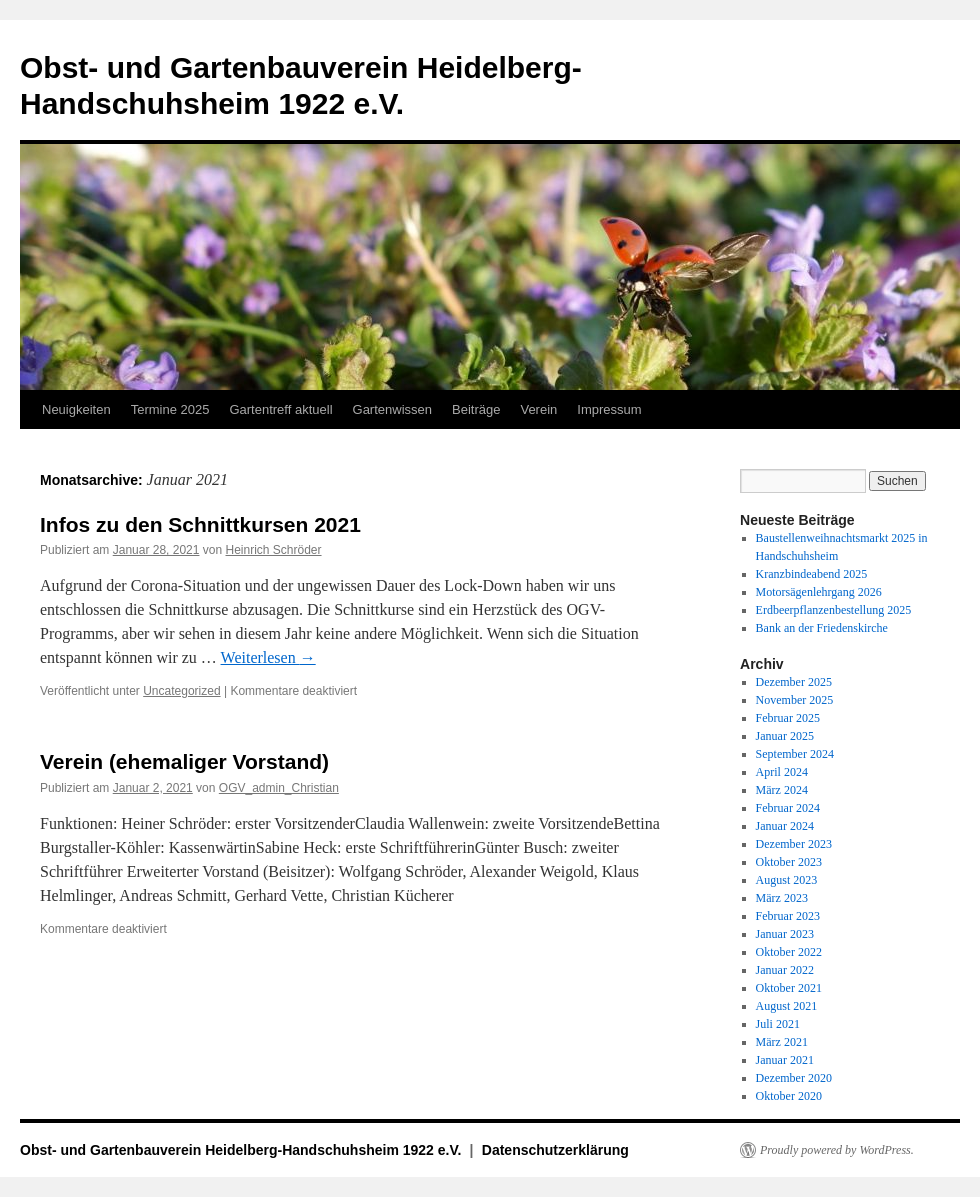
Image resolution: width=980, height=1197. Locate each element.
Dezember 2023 (794, 844)
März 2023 (782, 898)
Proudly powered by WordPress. (837, 1150)
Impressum (609, 409)
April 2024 (782, 772)
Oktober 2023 (789, 862)
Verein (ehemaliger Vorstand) (184, 761)
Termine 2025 (170, 409)
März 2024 (782, 790)
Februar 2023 (788, 916)
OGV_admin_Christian (279, 788)
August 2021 (787, 1006)
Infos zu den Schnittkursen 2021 (200, 524)
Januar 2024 (785, 826)
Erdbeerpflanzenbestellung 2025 (834, 610)
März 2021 (782, 1042)
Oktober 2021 (789, 988)
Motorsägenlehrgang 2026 (819, 592)
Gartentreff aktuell (280, 409)
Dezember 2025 (794, 682)
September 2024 (795, 754)
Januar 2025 (785, 736)
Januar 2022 (785, 970)
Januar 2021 (785, 1060)
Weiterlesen (268, 657)
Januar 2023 (785, 934)
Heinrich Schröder (274, 550)
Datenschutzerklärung (555, 1150)
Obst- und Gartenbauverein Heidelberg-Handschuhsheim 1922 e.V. (242, 1150)
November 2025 (795, 700)
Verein (538, 409)
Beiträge (476, 409)
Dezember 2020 (794, 1078)
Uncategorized (181, 691)
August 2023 (787, 880)
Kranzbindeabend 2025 (812, 574)
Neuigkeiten (76, 409)
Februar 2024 (788, 808)
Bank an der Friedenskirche (822, 628)
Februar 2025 (788, 718)
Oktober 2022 (789, 952)
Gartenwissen (392, 409)
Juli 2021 (778, 1024)
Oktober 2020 (789, 1096)
